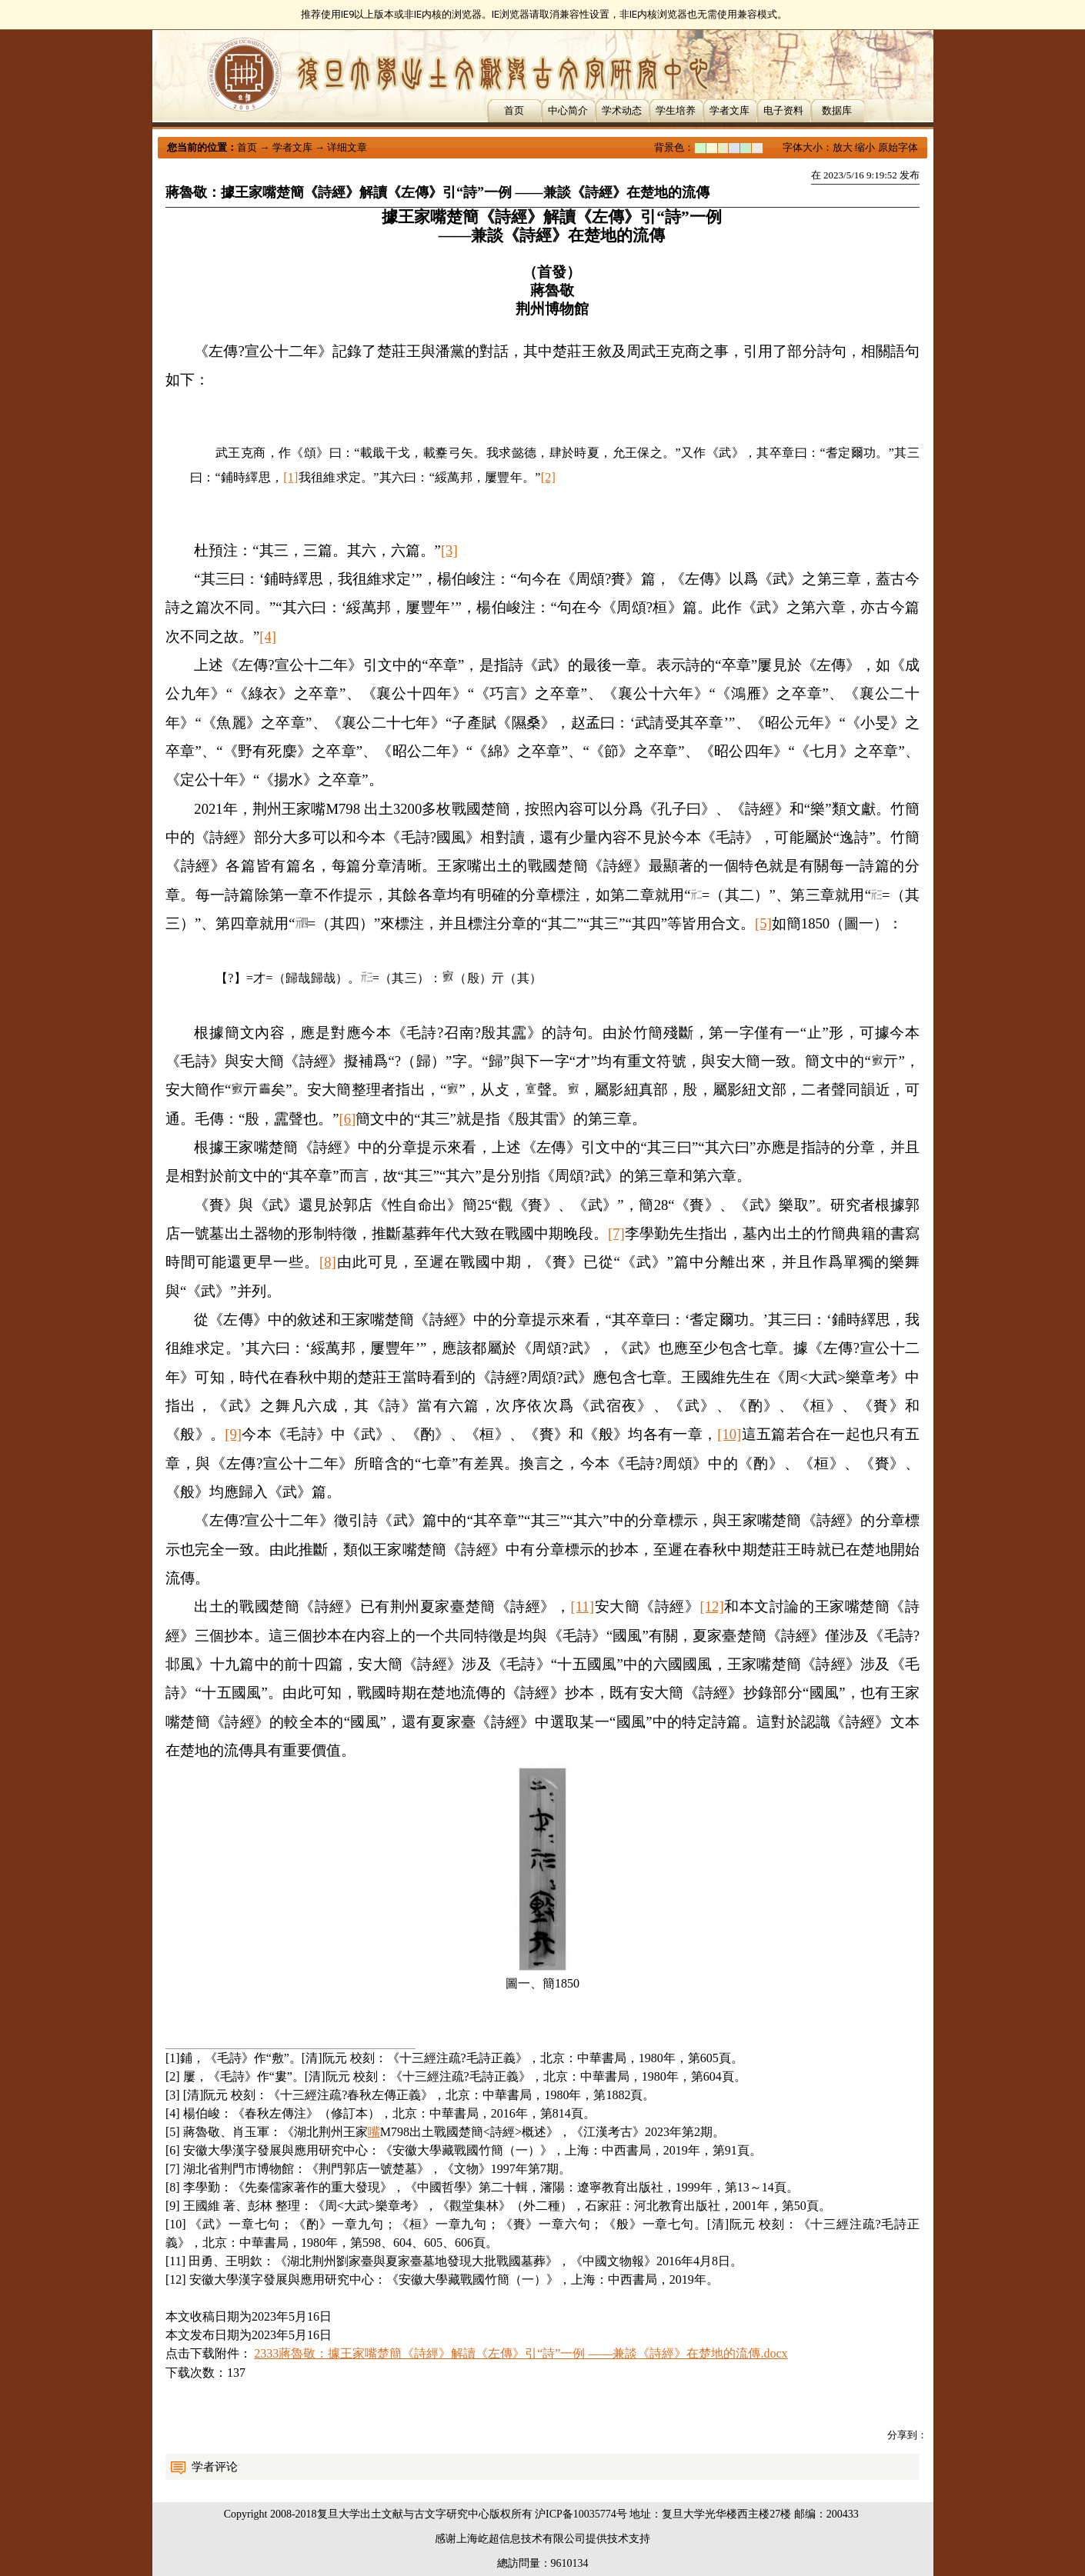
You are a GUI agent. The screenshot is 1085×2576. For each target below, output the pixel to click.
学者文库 (729, 110)
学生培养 (676, 110)
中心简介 (568, 110)
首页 (514, 110)
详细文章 (347, 147)
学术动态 (622, 110)
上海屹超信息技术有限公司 (521, 2538)
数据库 (837, 110)
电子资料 (783, 110)
